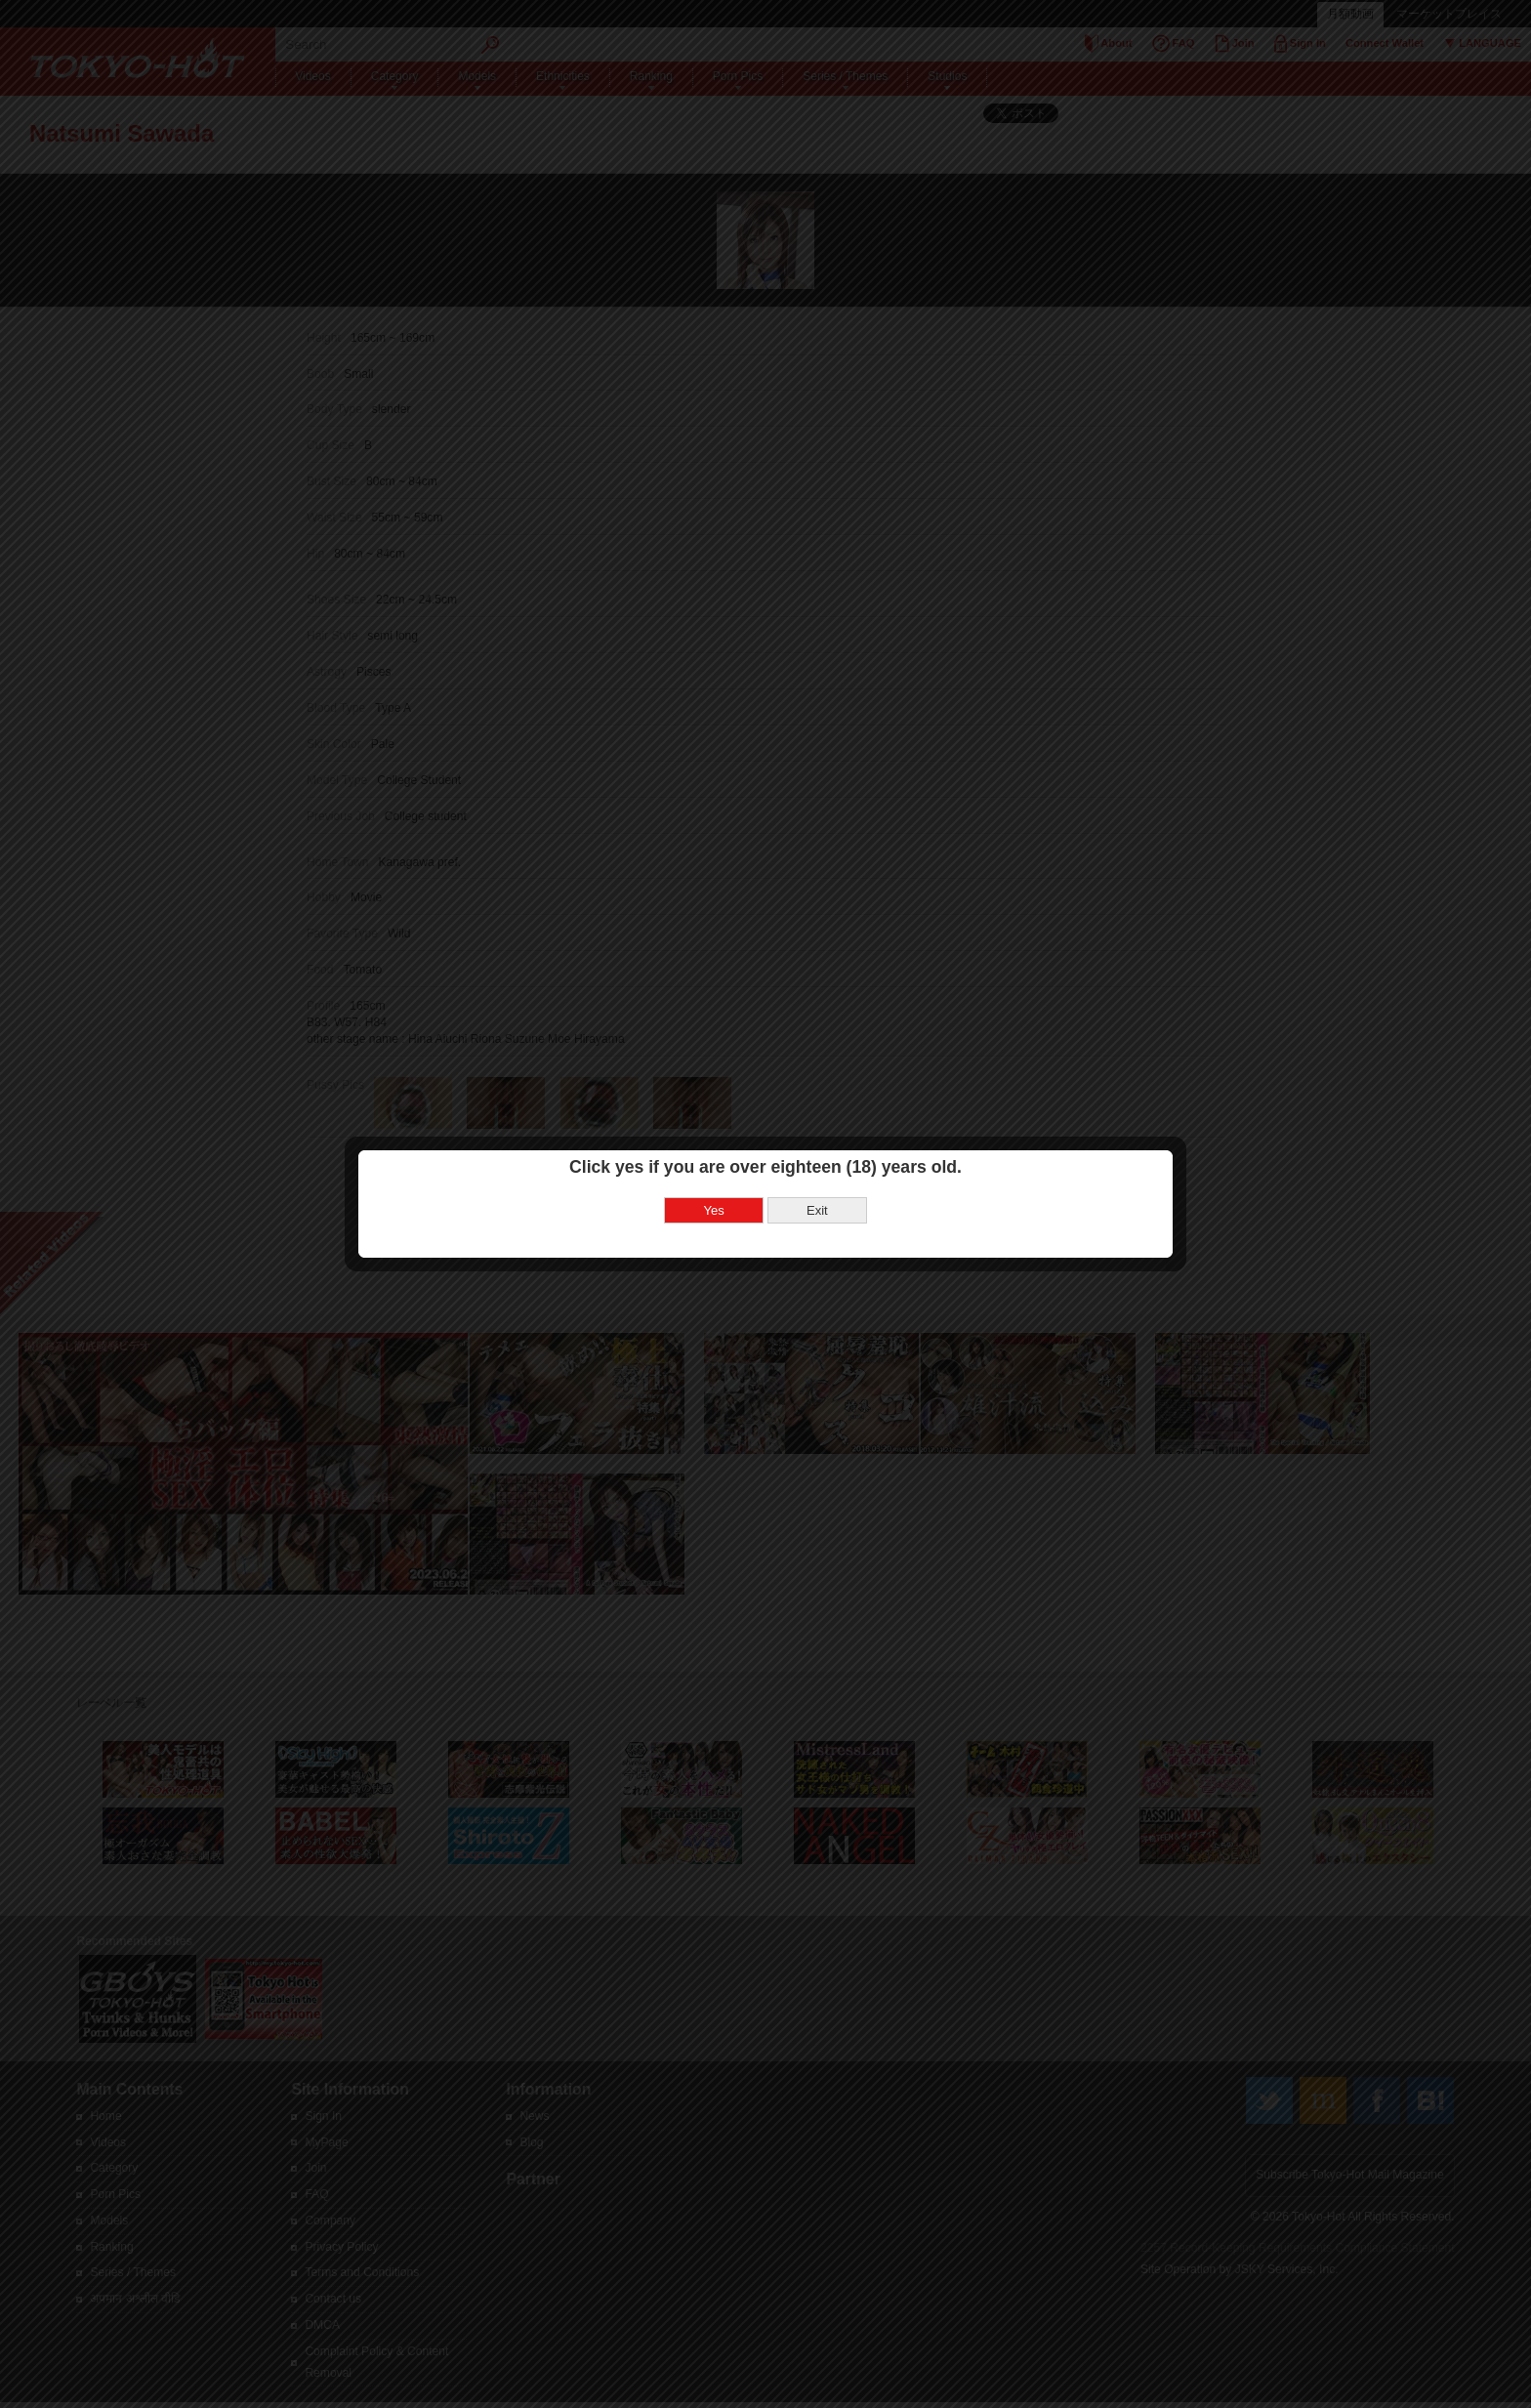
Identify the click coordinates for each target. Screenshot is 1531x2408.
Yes (714, 1210)
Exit (817, 1210)
